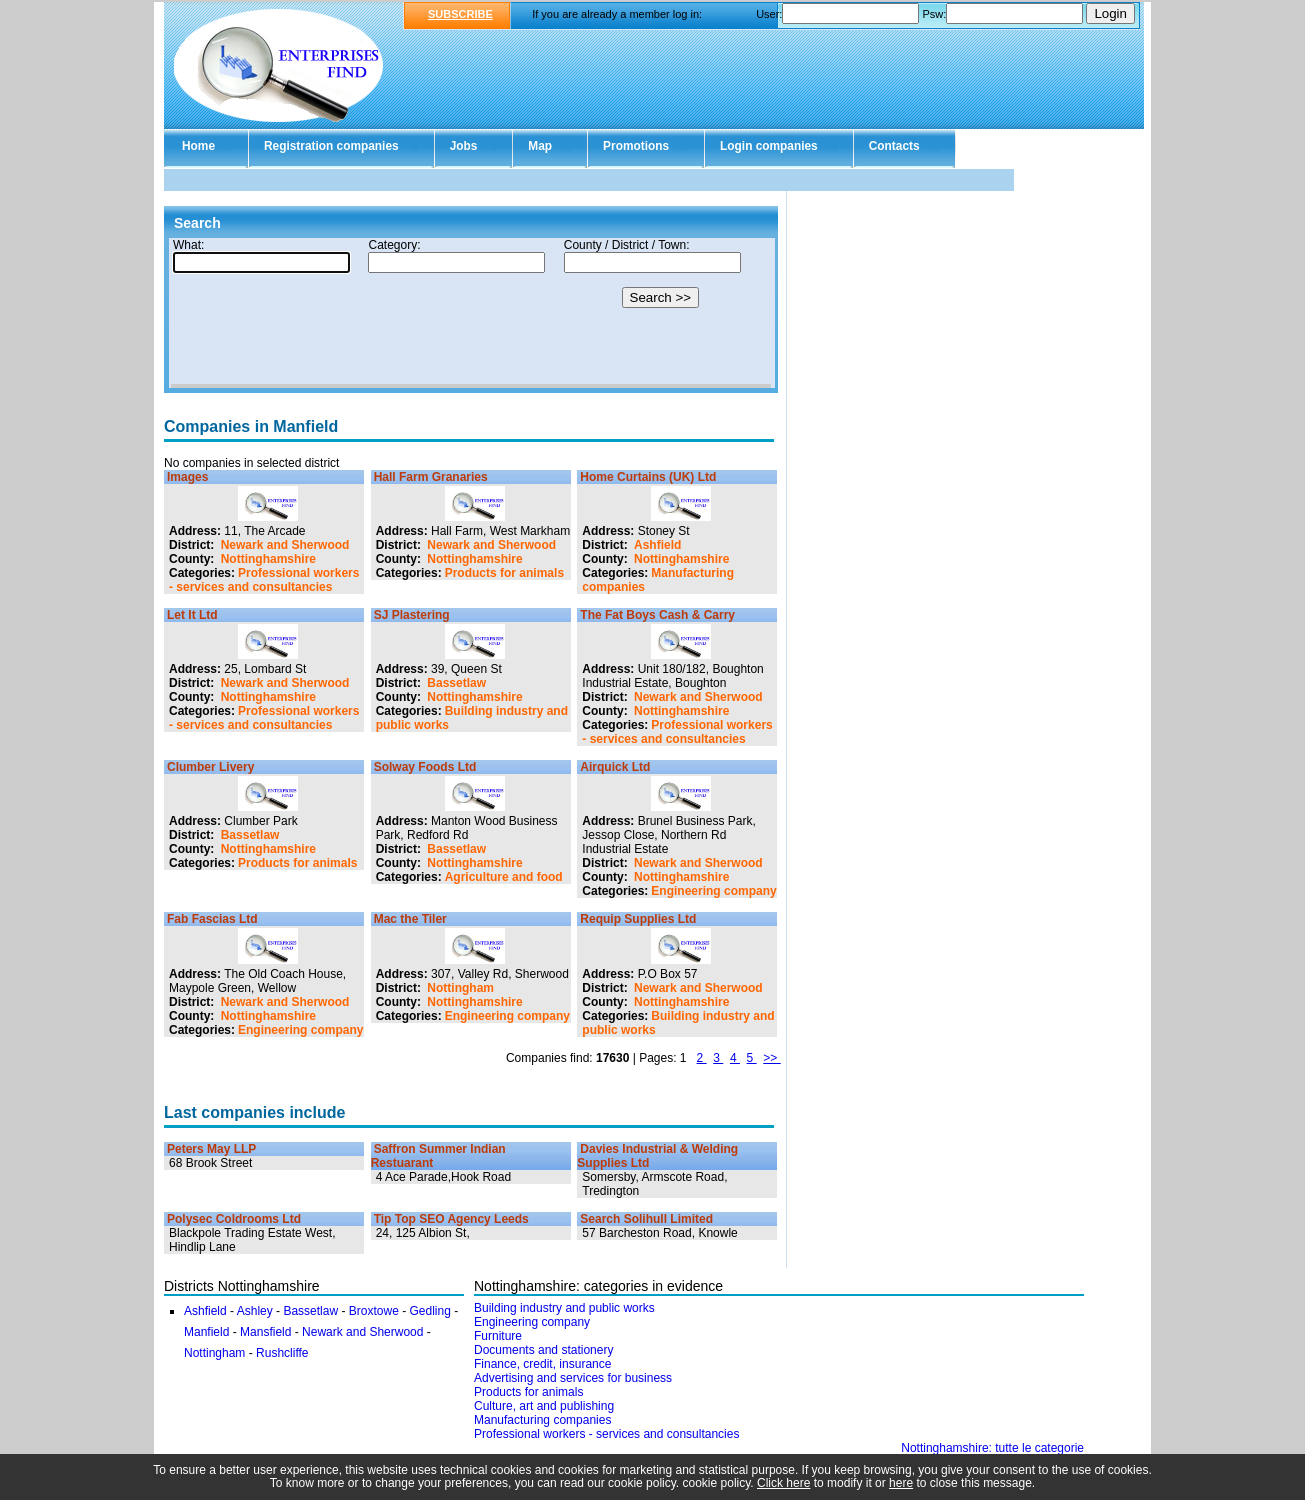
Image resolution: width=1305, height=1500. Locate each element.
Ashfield (657, 545)
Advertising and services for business (573, 1378)
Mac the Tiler (410, 919)
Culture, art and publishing (544, 1406)
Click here (783, 1483)
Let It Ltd (192, 615)
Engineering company (713, 891)
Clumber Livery (210, 767)
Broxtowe (374, 1311)
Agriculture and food (504, 877)
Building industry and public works (564, 1308)
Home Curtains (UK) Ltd (648, 477)
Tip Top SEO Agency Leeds (451, 1219)
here (901, 1483)
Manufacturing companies (542, 1420)
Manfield (206, 1332)
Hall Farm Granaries (431, 477)
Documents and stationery (543, 1350)
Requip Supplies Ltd (638, 919)
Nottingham (460, 988)
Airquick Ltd (615, 767)
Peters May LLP (211, 1149)
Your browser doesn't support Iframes (471, 313)
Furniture (498, 1336)
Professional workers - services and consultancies (264, 580)
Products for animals (504, 573)
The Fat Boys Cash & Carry (657, 615)
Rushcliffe (282, 1353)
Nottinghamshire (268, 559)
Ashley (255, 1311)
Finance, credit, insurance (542, 1364)
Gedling (430, 1311)
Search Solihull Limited (646, 1219)
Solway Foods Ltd (425, 767)
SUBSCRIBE (460, 14)
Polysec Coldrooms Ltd (234, 1219)
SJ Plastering (412, 615)
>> (771, 1058)
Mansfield (265, 1332)
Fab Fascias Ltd (212, 919)
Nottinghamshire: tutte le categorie (992, 1448)
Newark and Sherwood (285, 545)
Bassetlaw (456, 683)
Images (187, 477)
